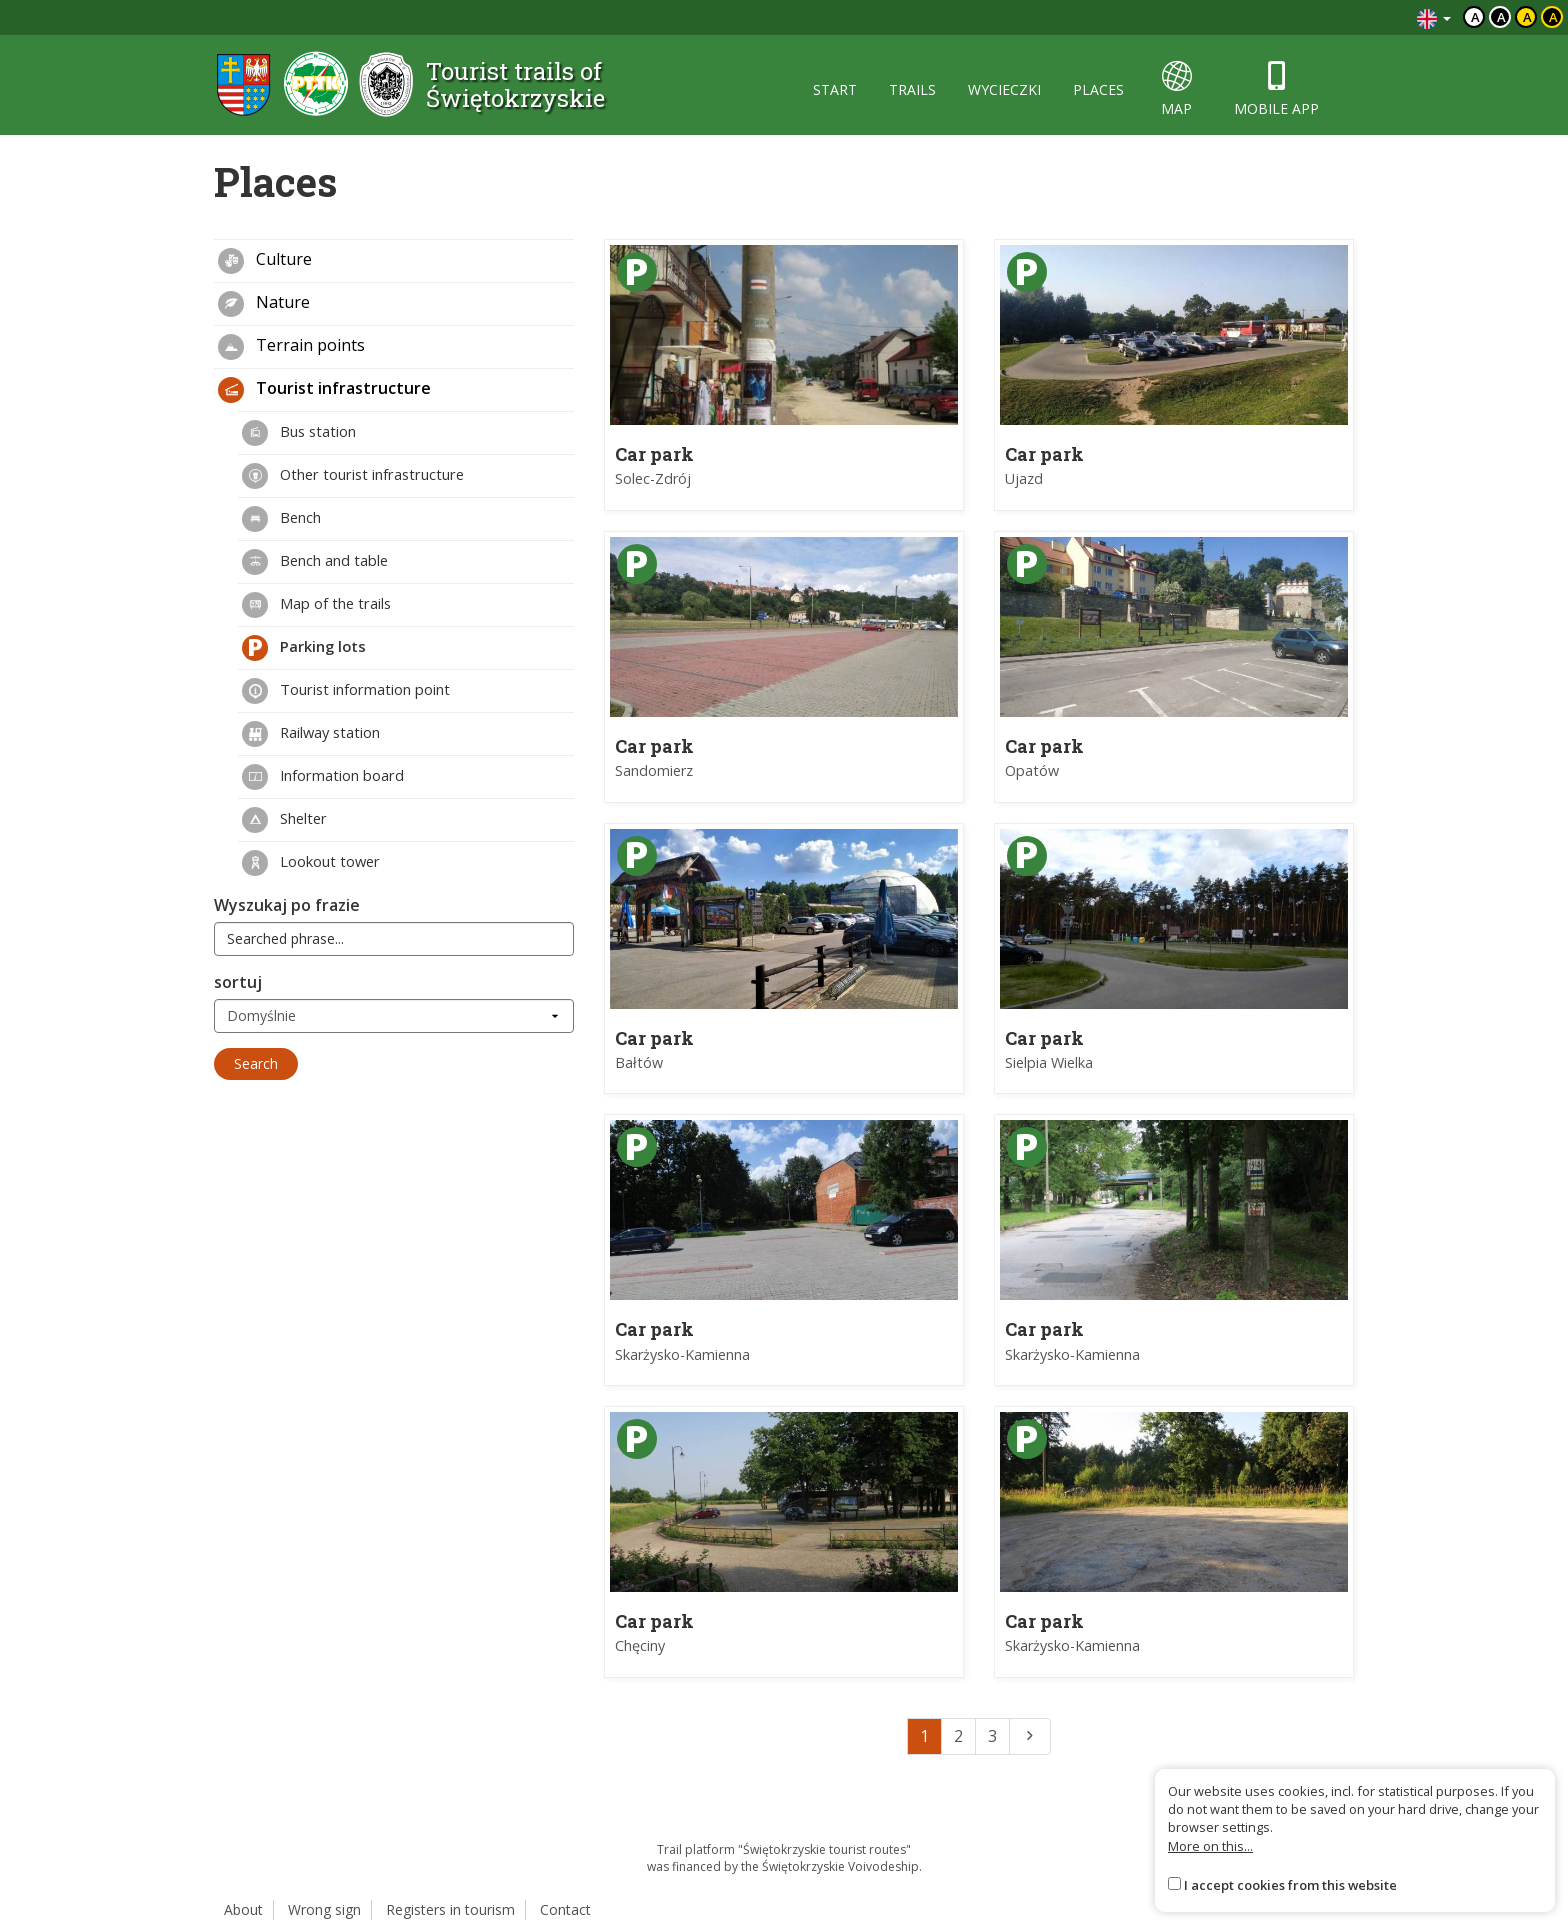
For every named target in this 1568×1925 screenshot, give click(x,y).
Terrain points (291, 347)
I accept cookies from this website (1290, 1885)
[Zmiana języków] (1434, 17)
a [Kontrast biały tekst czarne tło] (1501, 17)
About (243, 1909)
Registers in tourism (450, 1909)
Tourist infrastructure (324, 390)
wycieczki (1004, 89)
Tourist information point (346, 691)
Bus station (299, 433)
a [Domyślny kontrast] (1475, 17)
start (835, 89)
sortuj (238, 982)
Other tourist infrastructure (353, 476)
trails (912, 89)
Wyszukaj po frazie (287, 905)
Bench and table (315, 562)
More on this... (1210, 1846)
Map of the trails (316, 605)
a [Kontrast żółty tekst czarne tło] (1553, 17)
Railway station (311, 734)
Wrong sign (324, 1909)
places (1098, 89)
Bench (281, 519)
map (1176, 89)
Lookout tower (311, 863)
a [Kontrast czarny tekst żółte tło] (1527, 17)
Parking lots (304, 648)
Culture (265, 261)
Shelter (284, 820)
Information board (323, 777)
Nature (264, 304)
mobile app (1276, 89)
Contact (565, 1909)
